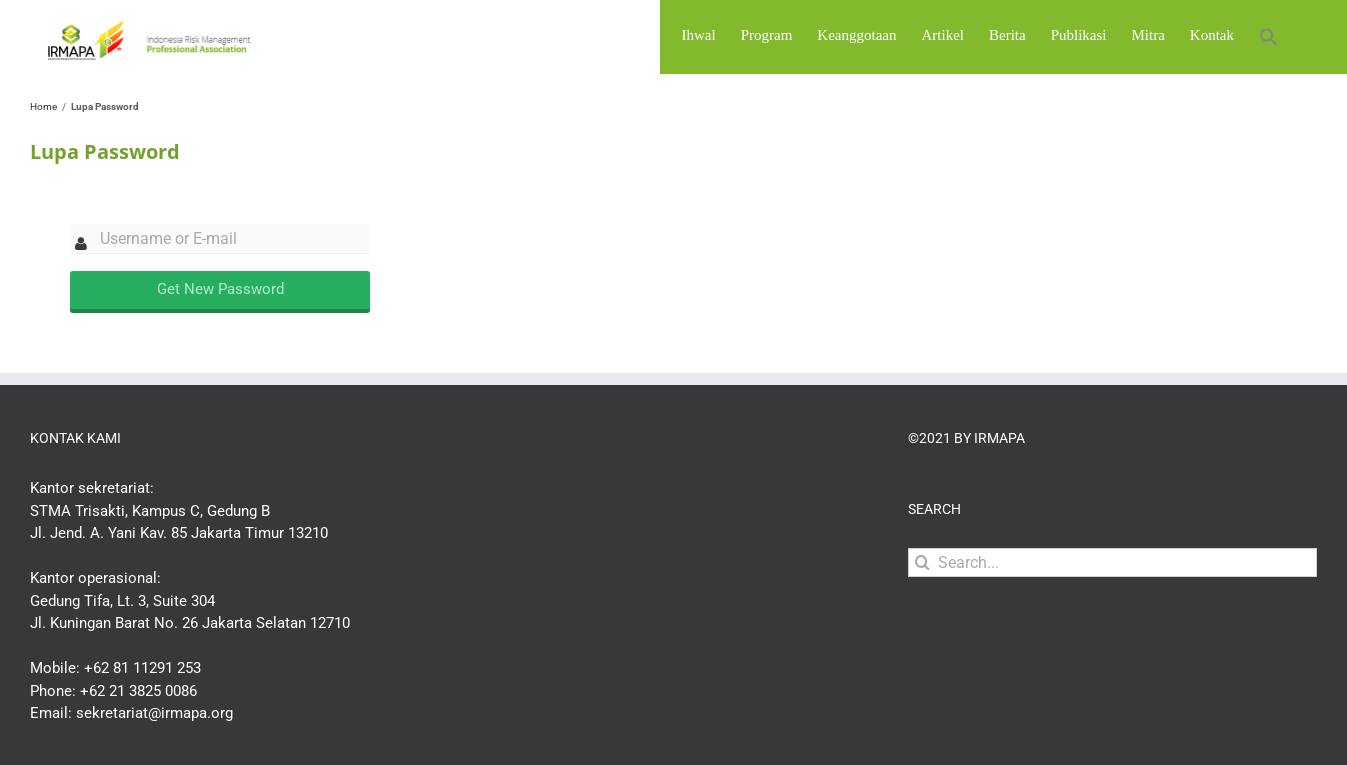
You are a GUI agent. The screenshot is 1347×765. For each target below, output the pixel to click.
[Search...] (1112, 614)
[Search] (922, 614)
